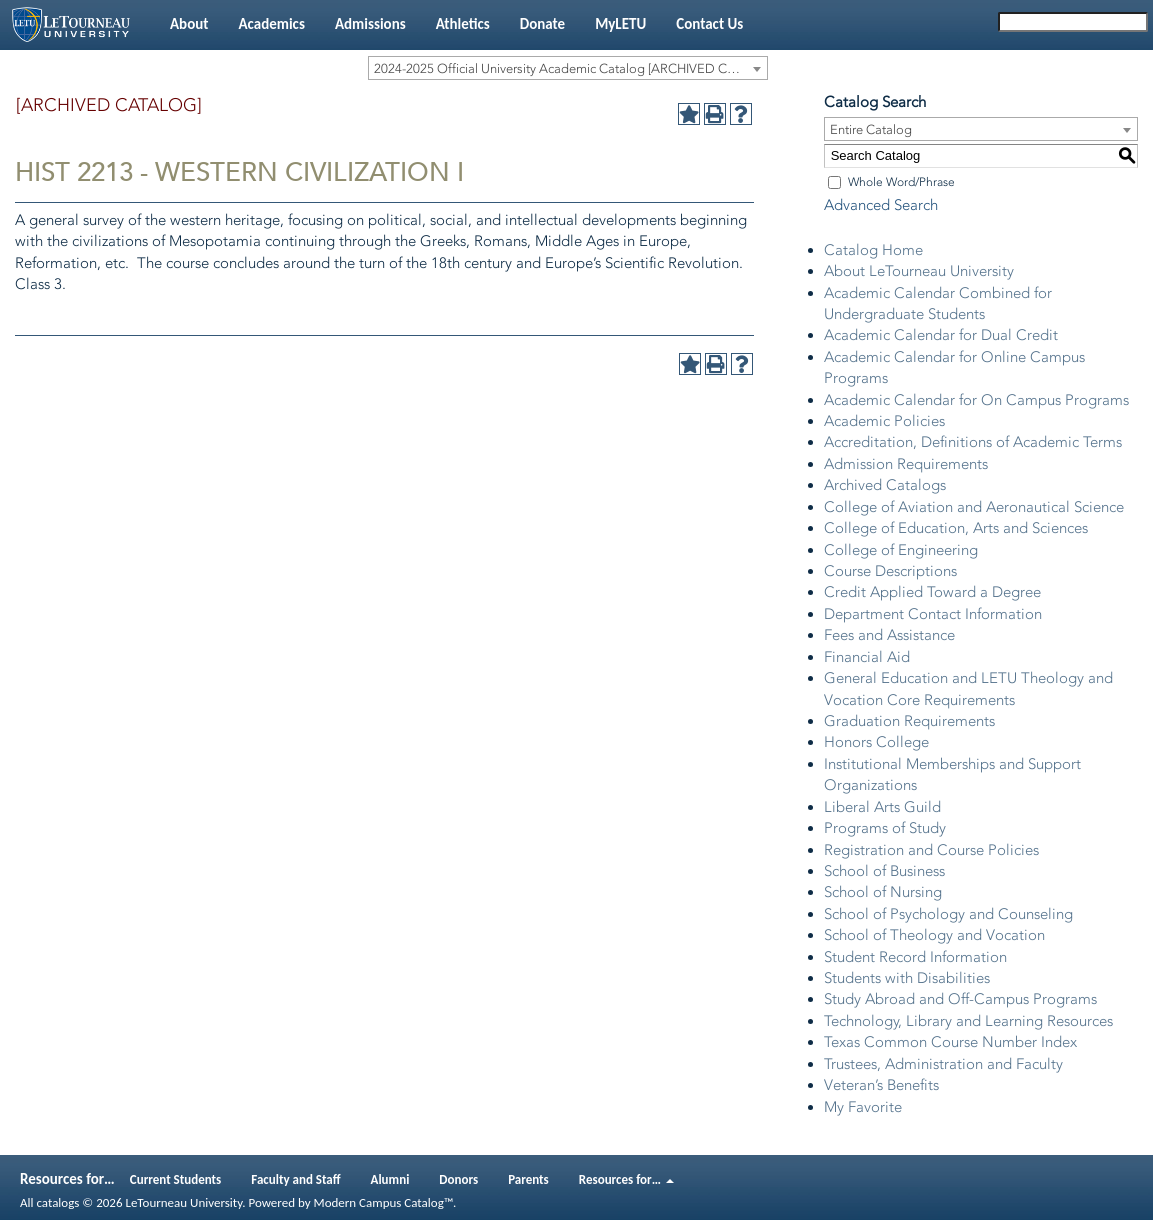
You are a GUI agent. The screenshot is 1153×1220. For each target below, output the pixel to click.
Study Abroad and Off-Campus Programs (960, 999)
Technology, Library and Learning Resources (968, 1021)
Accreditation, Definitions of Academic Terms (973, 442)
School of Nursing (883, 892)
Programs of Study (885, 828)
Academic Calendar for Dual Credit (941, 335)
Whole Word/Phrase (901, 182)
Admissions (370, 24)
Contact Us (709, 24)
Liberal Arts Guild (882, 807)
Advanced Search (881, 205)
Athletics (463, 24)
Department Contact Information (933, 614)
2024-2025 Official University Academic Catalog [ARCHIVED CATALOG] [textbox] (570, 68)
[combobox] (568, 68)
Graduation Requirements (909, 721)
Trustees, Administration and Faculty (943, 1064)
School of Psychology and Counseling (948, 914)
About (189, 24)
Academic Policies (884, 421)
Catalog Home (873, 250)
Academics (271, 24)
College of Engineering (901, 550)
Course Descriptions (890, 571)
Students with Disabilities (907, 978)
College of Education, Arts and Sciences (956, 528)
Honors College (876, 742)
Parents (528, 1179)
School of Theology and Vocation (934, 935)
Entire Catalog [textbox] (871, 129)
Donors (458, 1179)
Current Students (176, 1179)
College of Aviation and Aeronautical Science (974, 507)
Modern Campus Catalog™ (383, 1202)
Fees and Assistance (889, 635)
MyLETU (620, 24)
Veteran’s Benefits (881, 1085)
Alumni (390, 1179)
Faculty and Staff (295, 1179)
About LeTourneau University (919, 271)
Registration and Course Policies (931, 850)
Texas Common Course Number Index (950, 1042)
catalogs (57, 1202)
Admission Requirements (906, 464)
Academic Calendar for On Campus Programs (976, 400)
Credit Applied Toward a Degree (932, 592)
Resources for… (626, 1179)
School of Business (884, 871)
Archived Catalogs (885, 485)
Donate (542, 24)
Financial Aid (867, 657)
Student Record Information (915, 957)
